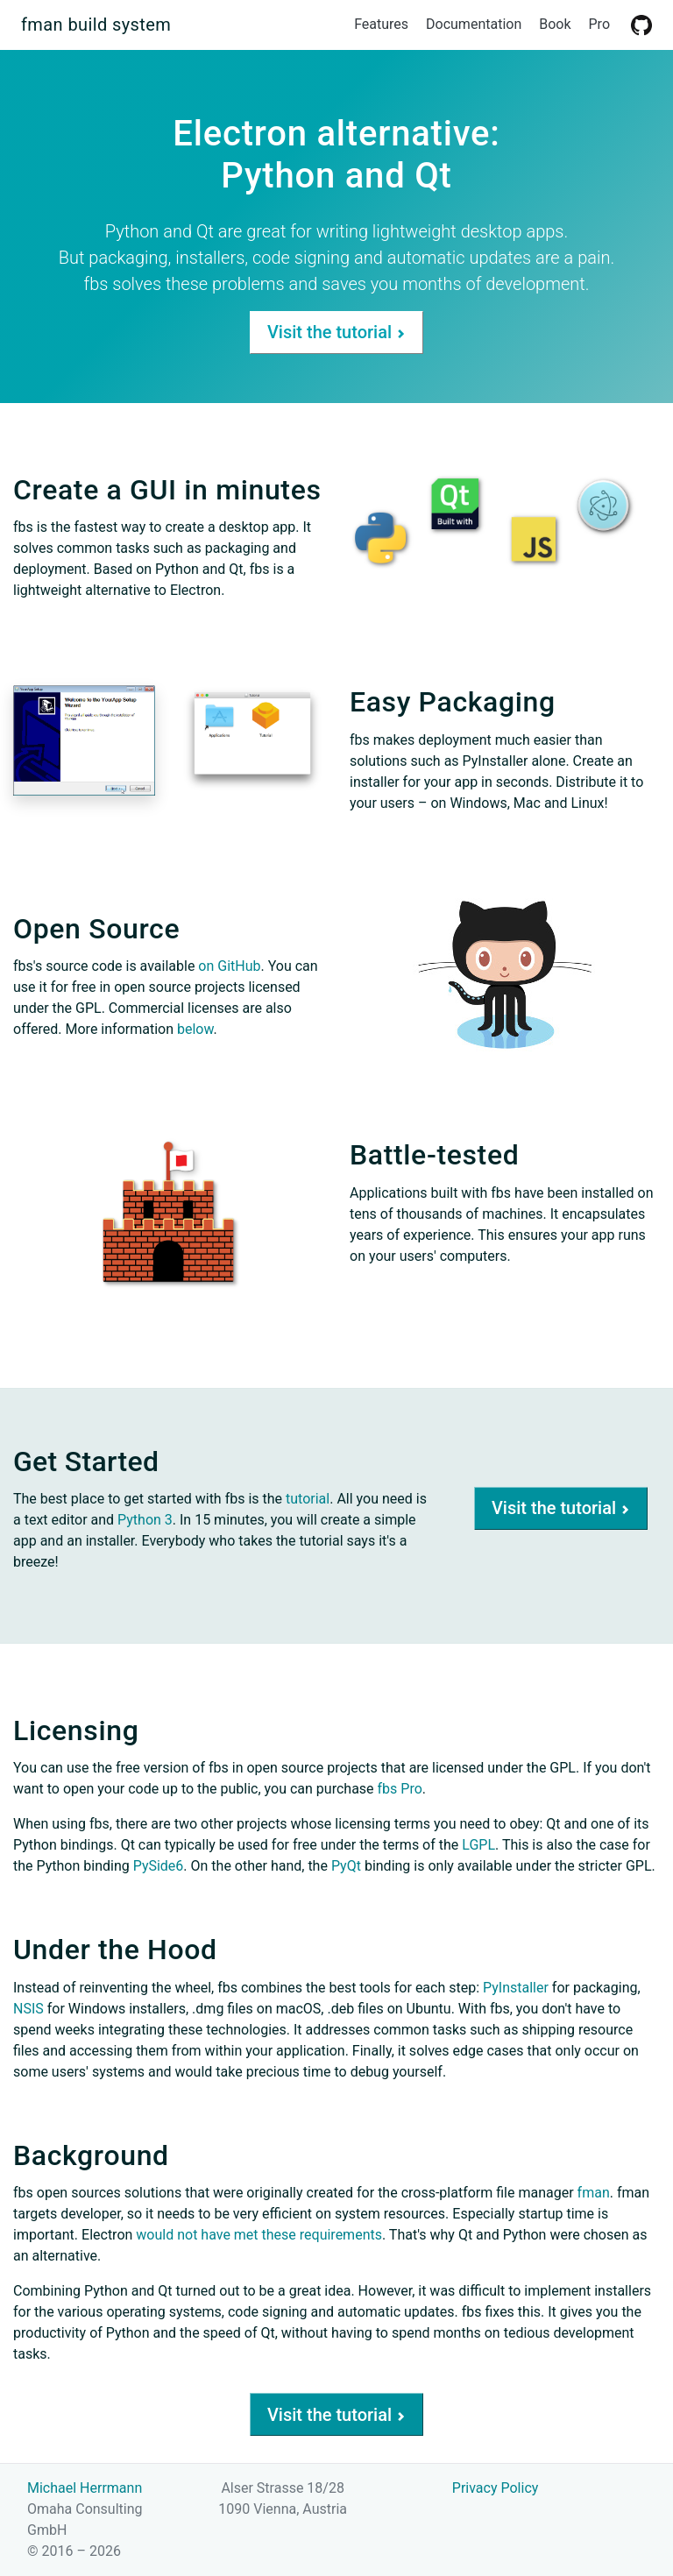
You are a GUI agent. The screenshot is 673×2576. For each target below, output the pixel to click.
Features (381, 24)
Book (554, 24)
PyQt (346, 1866)
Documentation (473, 24)
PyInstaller (516, 1987)
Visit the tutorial (336, 332)
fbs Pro (400, 1788)
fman (593, 2192)
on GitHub (229, 966)
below (195, 1029)
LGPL (478, 1844)
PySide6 (158, 1866)
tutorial (307, 1498)
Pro (599, 24)
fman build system (96, 24)
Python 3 (145, 1519)
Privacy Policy (495, 2488)
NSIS (28, 2008)
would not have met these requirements (259, 2234)
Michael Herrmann (84, 2488)
